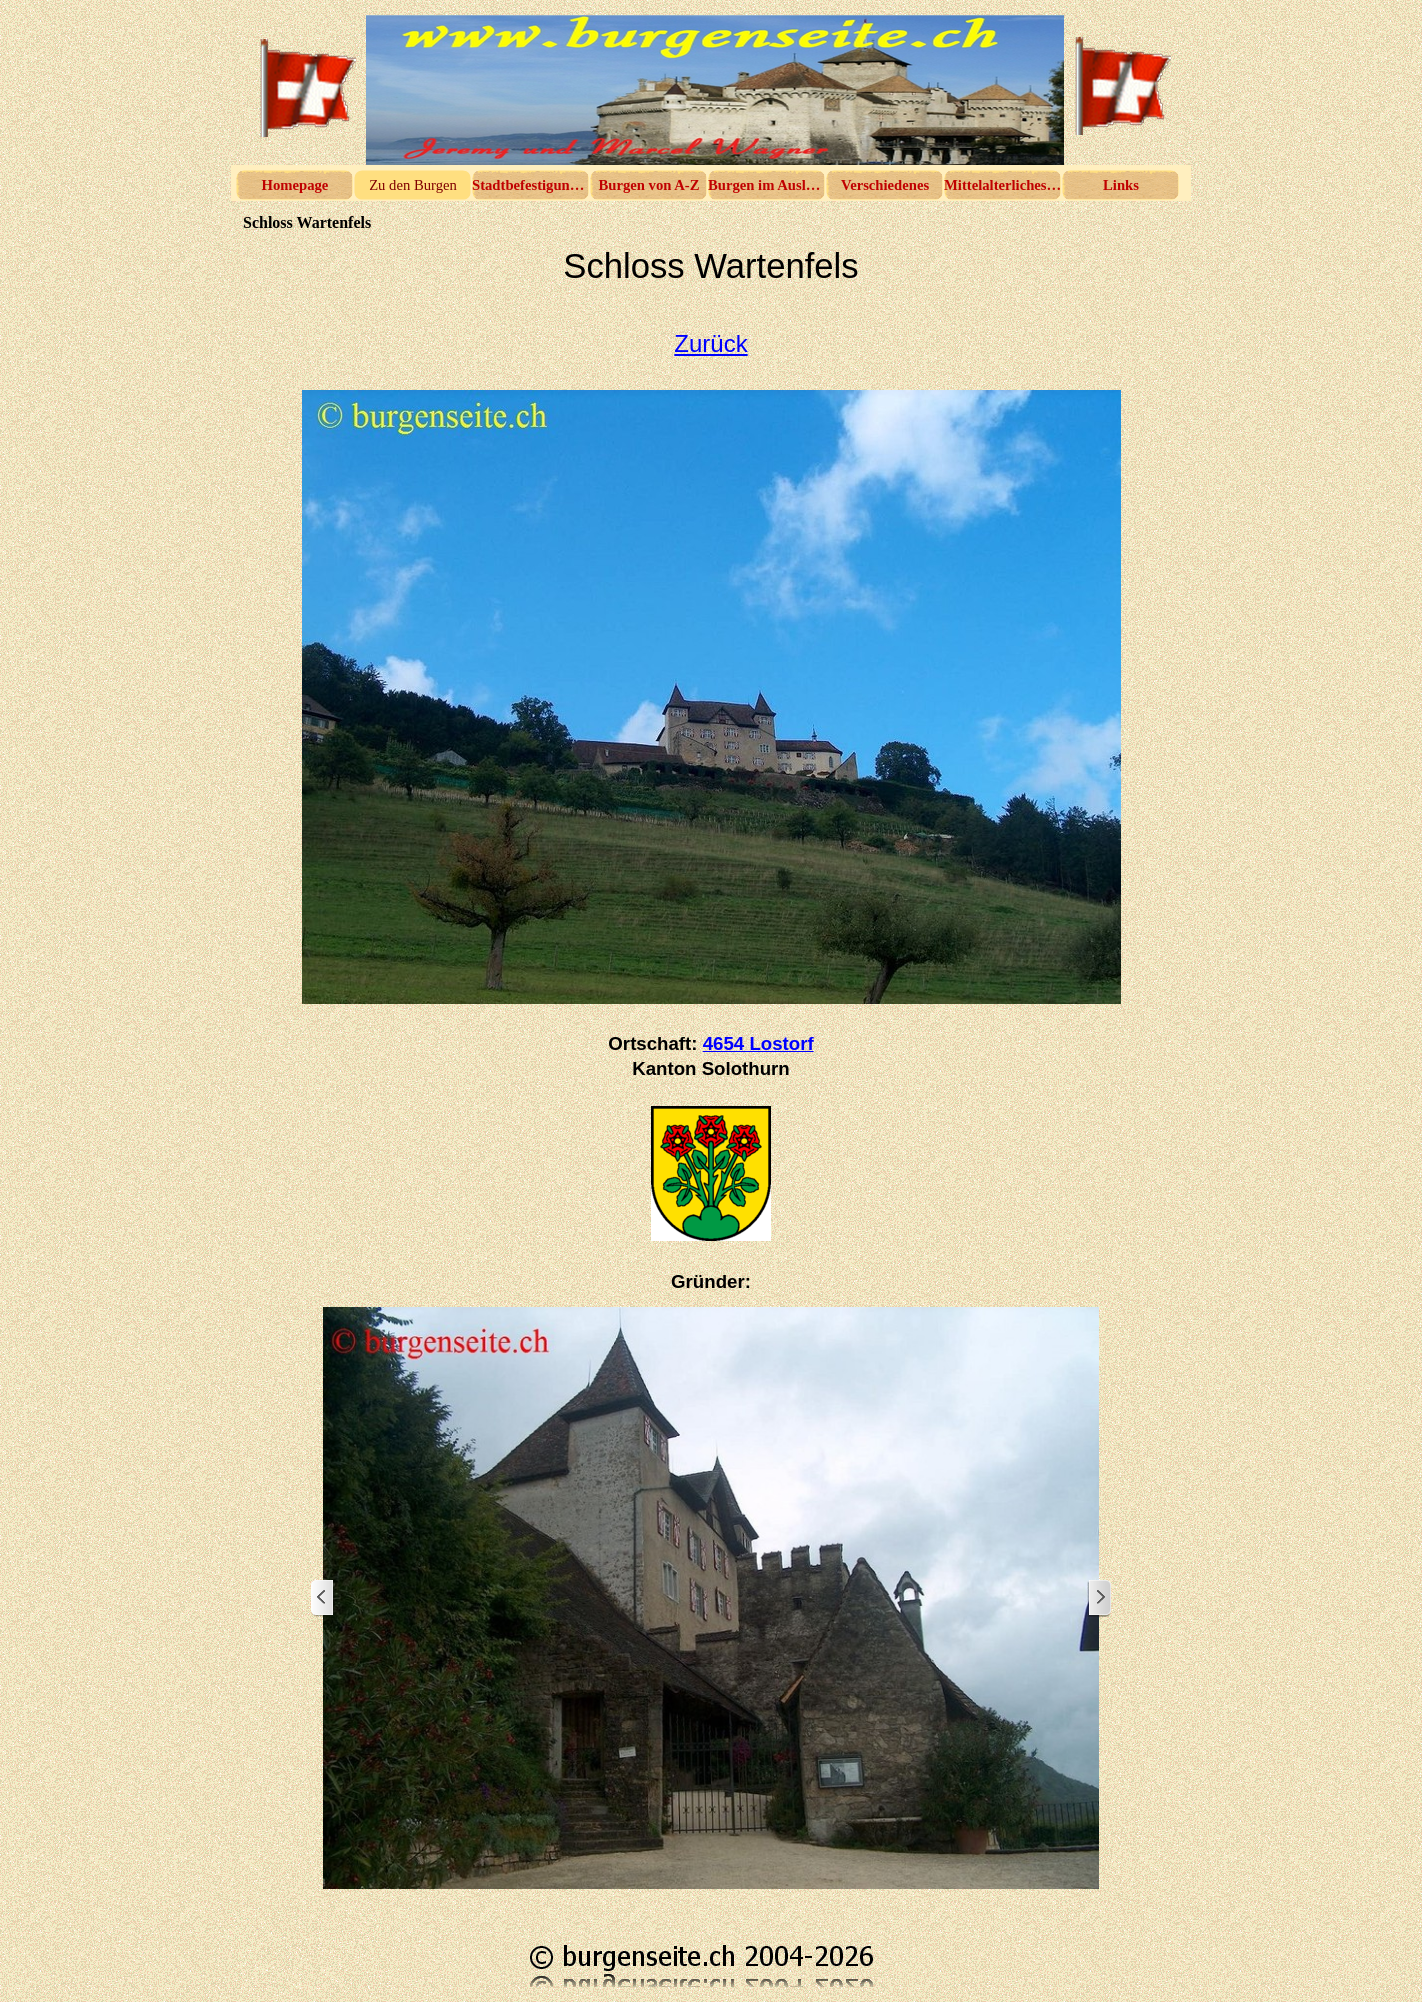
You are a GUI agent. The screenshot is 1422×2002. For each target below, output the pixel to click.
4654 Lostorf (758, 1043)
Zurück (710, 343)
